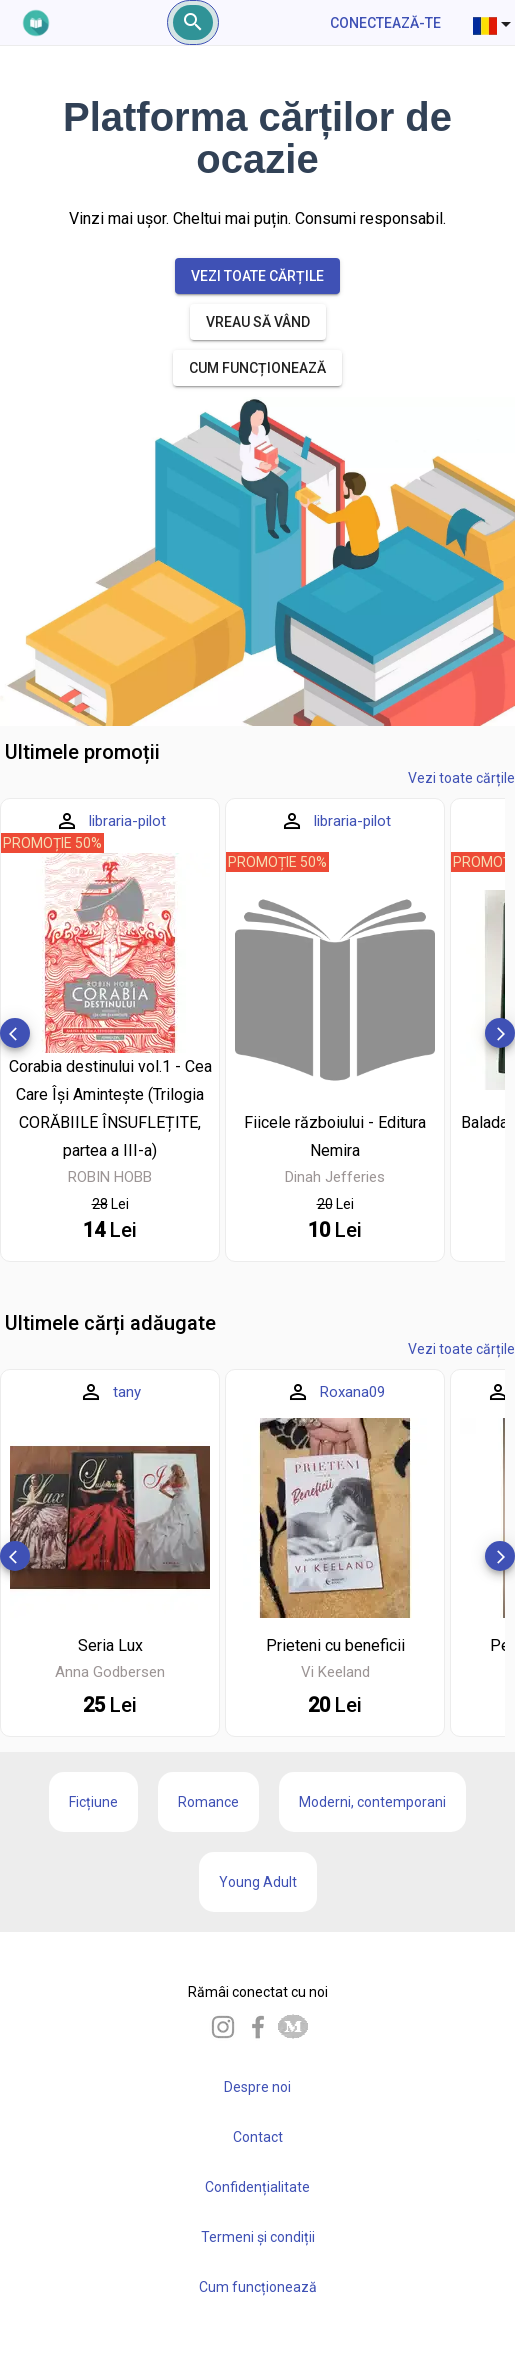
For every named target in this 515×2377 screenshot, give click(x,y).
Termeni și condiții (258, 2237)
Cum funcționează (258, 2287)
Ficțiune (93, 1802)
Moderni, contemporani (372, 1802)
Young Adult (258, 1882)
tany (127, 1392)
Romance (208, 1802)
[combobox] (494, 23)
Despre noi (257, 2087)
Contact (258, 2137)
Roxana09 (352, 1392)
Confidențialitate (257, 2187)
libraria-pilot (127, 821)
